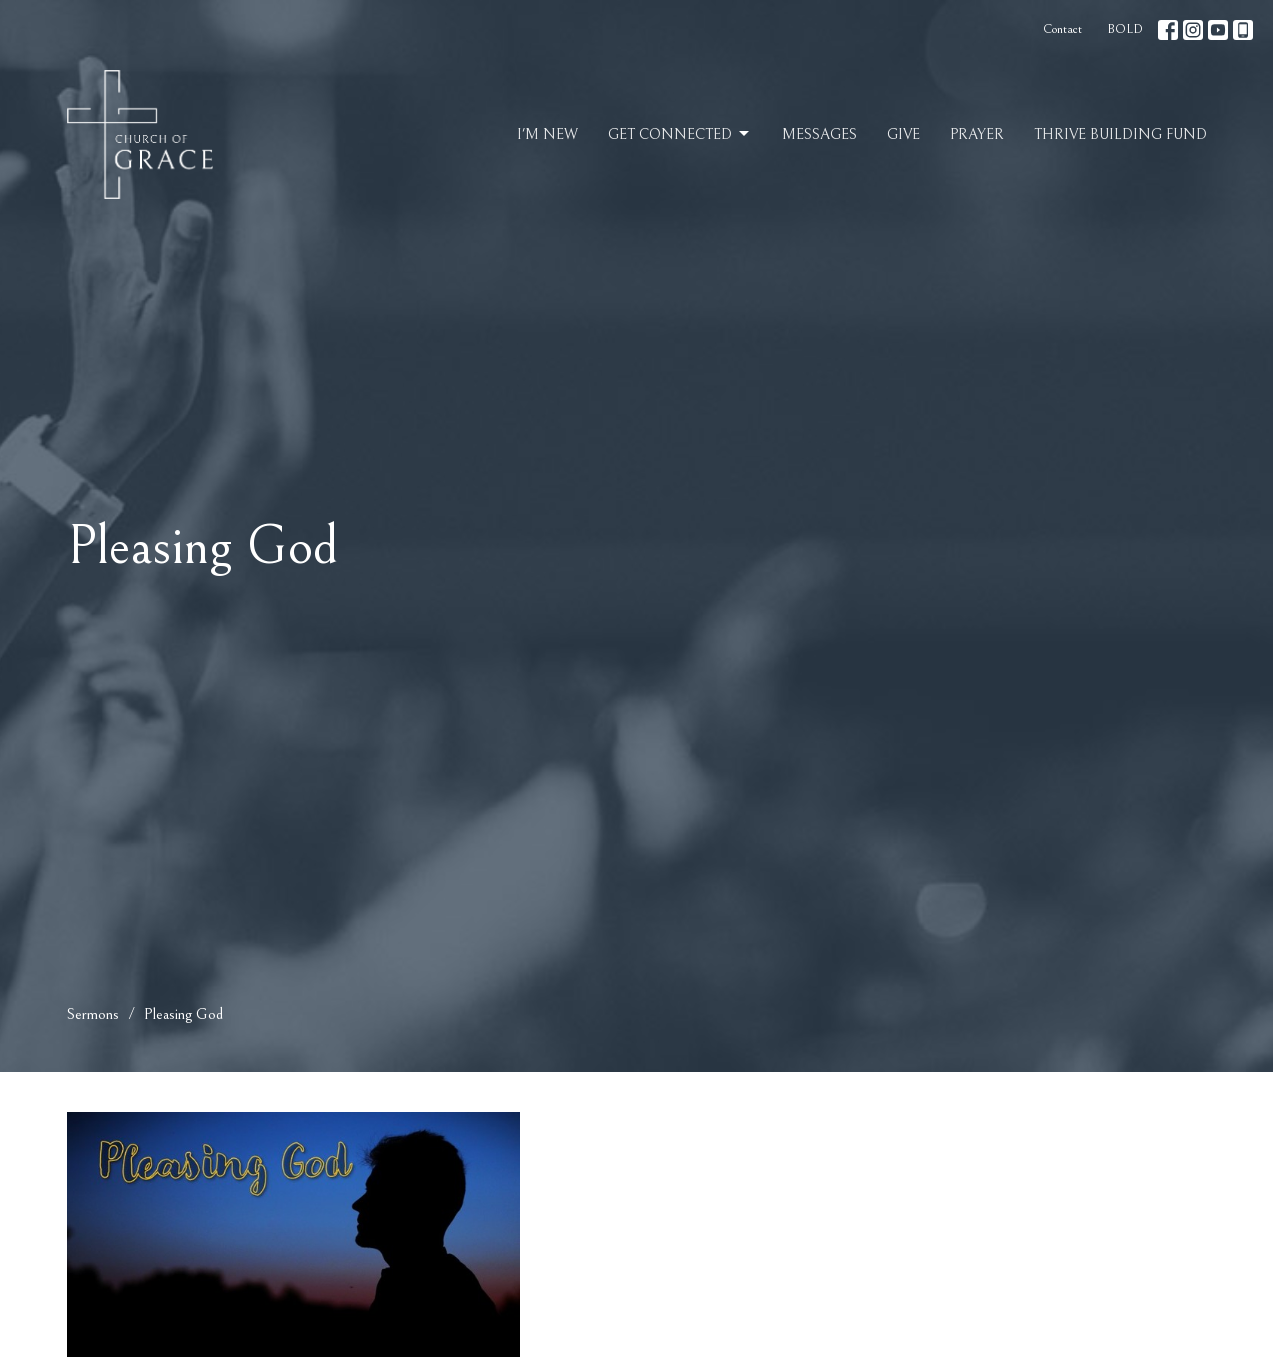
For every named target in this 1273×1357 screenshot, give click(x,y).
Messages (819, 134)
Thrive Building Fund (1120, 134)
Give (903, 134)
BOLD (1125, 29)
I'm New (547, 134)
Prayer (977, 134)
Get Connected (680, 134)
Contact (1062, 29)
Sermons (93, 1014)
